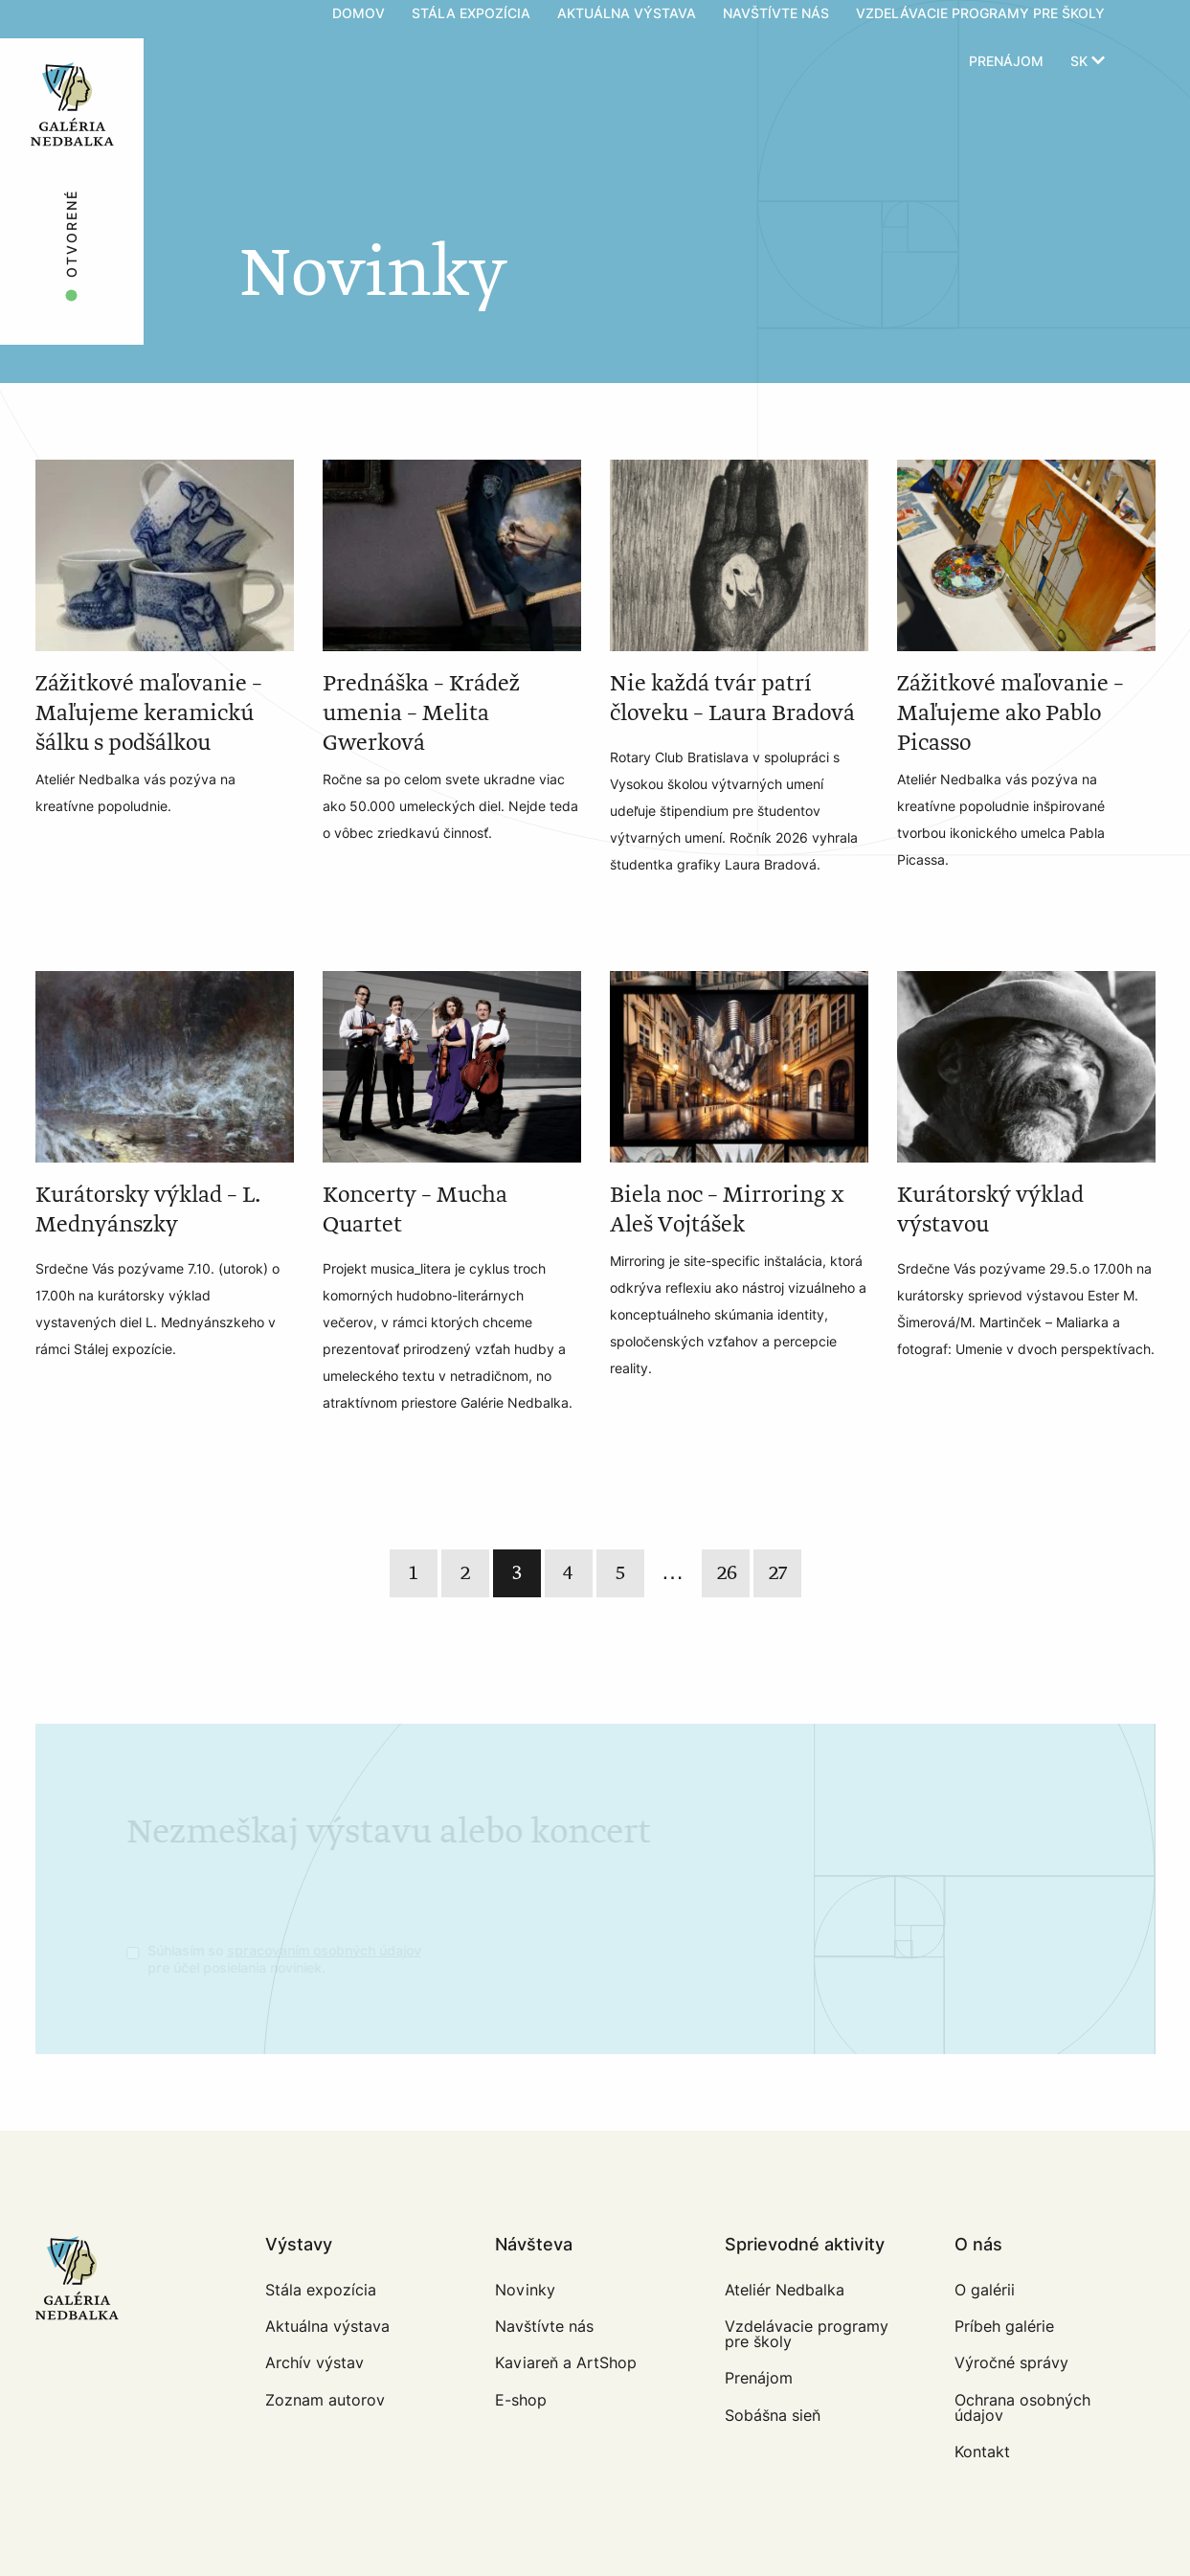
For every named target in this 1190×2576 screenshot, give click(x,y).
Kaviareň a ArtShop (566, 2363)
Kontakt (982, 2452)
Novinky (525, 2290)
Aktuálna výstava (327, 2327)
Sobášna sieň (772, 2416)
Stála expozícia (320, 2290)
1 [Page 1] (413, 1573)
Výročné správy (1011, 2363)
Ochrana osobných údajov (1022, 2408)
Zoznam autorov (325, 2400)
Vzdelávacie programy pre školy (806, 2334)
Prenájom (1006, 62)
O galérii (984, 2290)
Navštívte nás (544, 2327)
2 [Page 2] (465, 1573)
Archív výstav (314, 2363)
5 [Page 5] (620, 1573)
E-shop (521, 2400)
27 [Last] (778, 1573)
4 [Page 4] (568, 1573)
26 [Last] (727, 1573)
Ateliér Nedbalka (784, 2290)
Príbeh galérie (1004, 2327)
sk (1087, 62)
